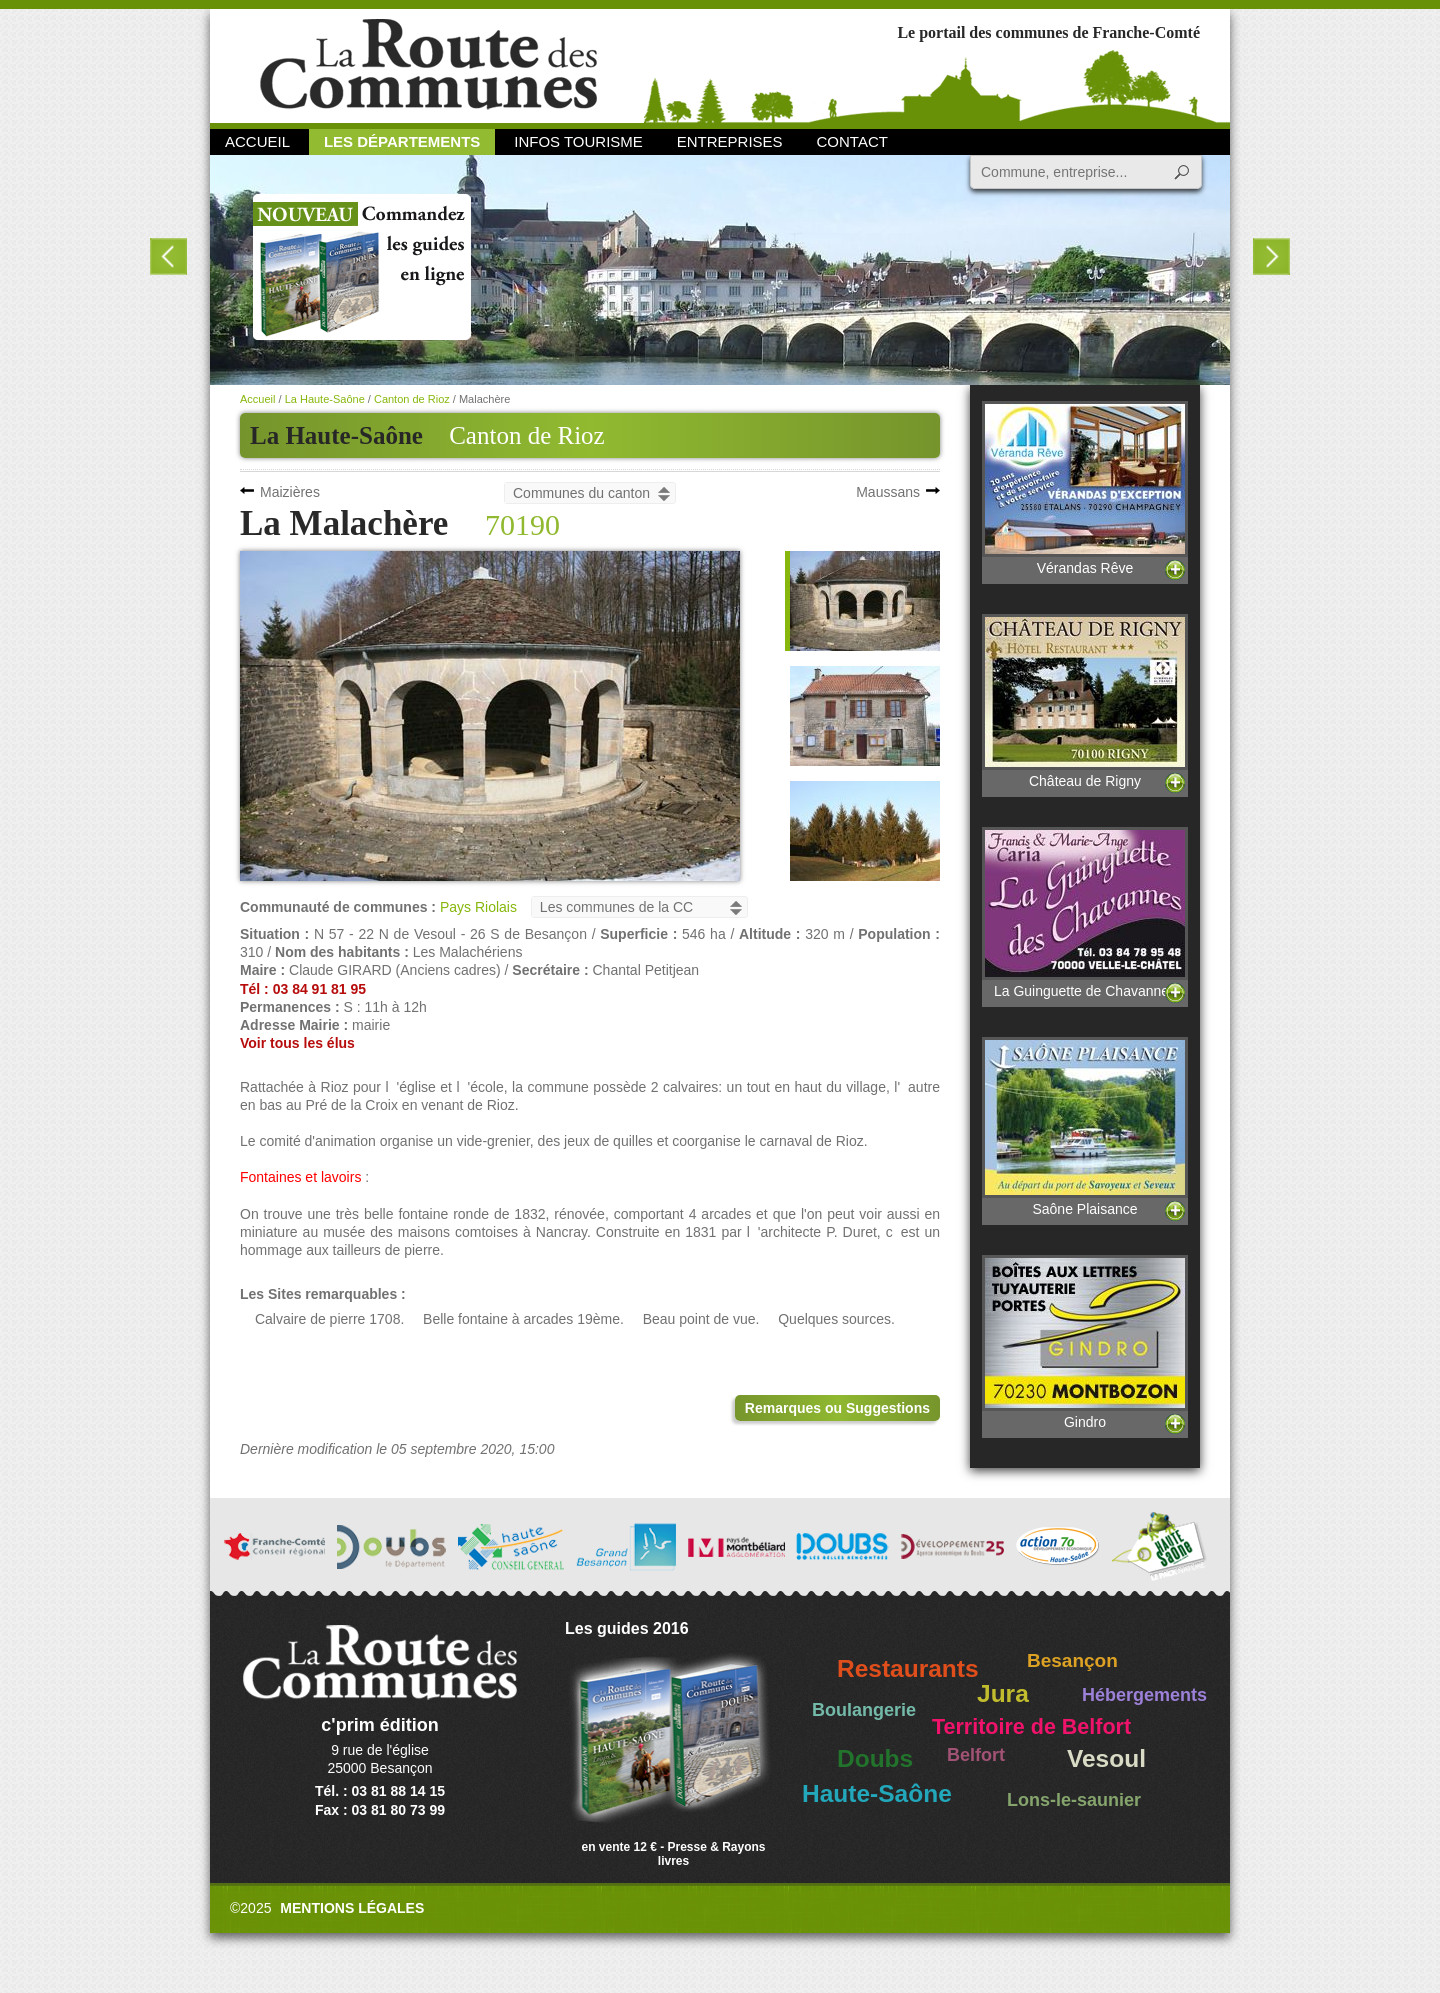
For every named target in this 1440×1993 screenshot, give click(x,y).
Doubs (875, 1758)
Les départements (402, 141)
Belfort (976, 1755)
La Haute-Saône (325, 399)
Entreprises (730, 141)
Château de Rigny (1085, 701)
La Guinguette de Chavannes (1085, 913)
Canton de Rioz (527, 435)
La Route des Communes (428, 64)
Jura (1003, 1693)
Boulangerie (864, 1710)
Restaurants (908, 1668)
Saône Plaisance (1085, 1127)
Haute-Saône (877, 1793)
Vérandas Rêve (1085, 488)
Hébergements (1144, 1695)
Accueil (257, 141)
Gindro (1085, 1342)
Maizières (290, 492)
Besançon (1072, 1660)
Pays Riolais (478, 907)
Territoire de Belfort (1031, 1727)
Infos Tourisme (578, 141)
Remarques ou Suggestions (837, 1408)
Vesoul (1106, 1758)
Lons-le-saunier (1074, 1800)
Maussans (888, 492)
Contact (852, 141)
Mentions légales (352, 1908)
